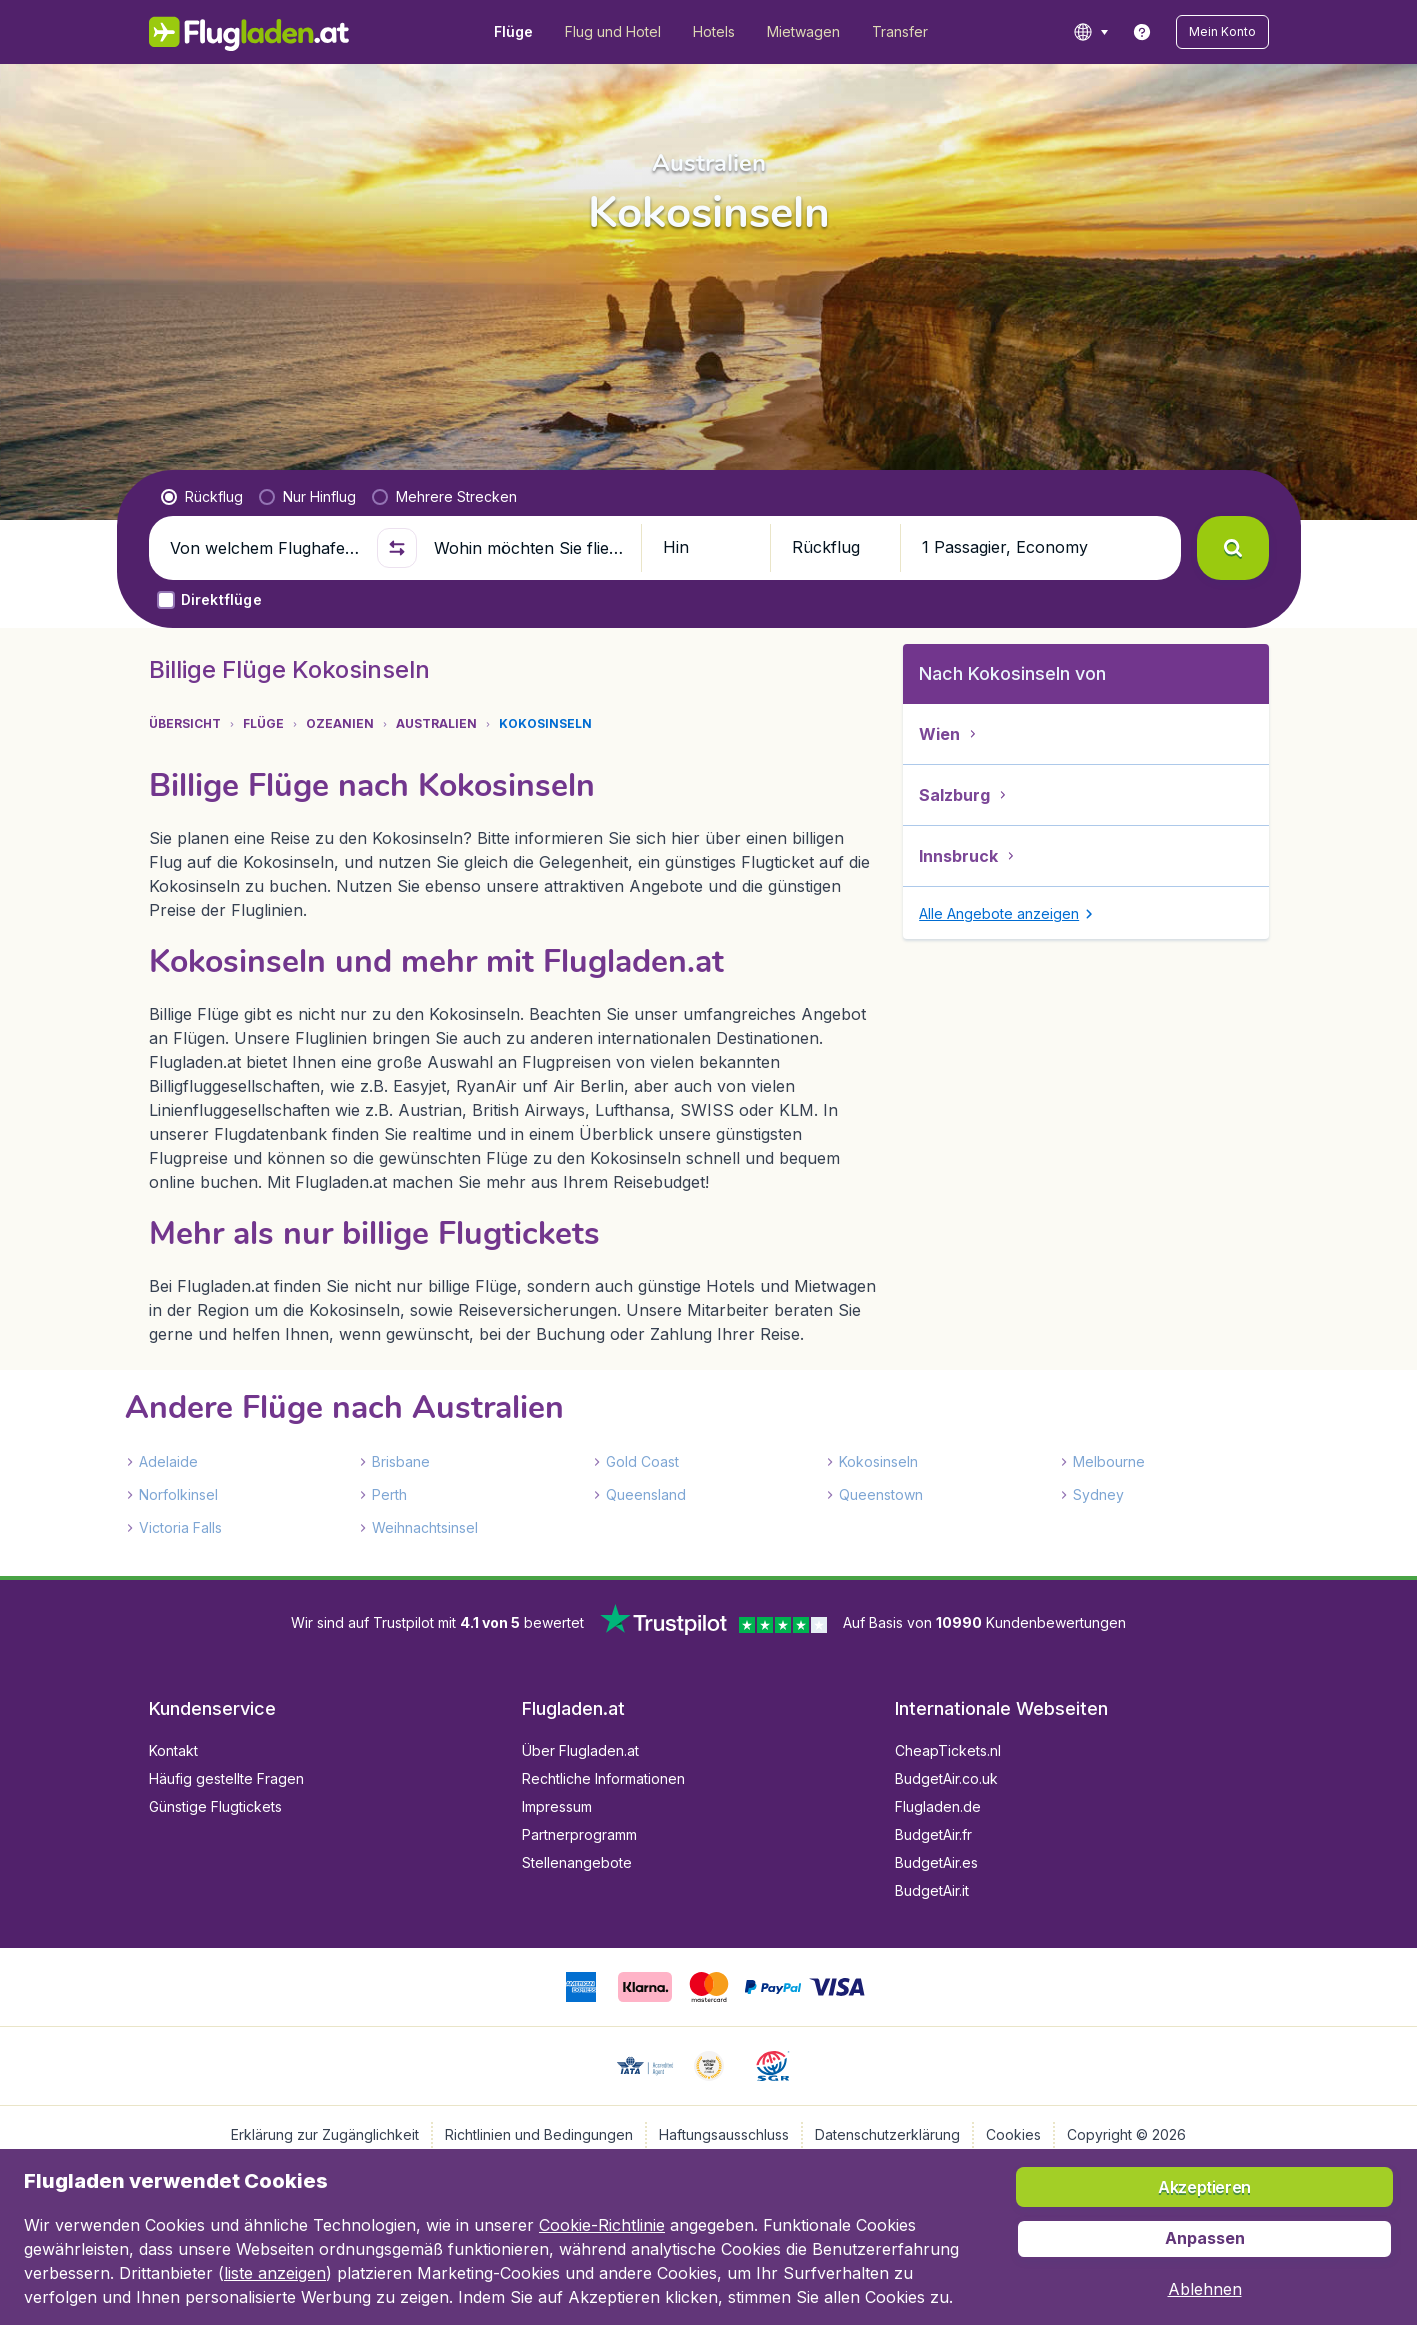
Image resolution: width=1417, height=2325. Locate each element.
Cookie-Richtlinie (602, 2225)
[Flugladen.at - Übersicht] (249, 32)
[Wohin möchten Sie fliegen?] (529, 548)
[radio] (202, 497)
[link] (1142, 32)
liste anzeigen (275, 2273)
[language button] (1090, 32)
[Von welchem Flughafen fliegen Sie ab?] (265, 548)
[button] (1222, 32)
